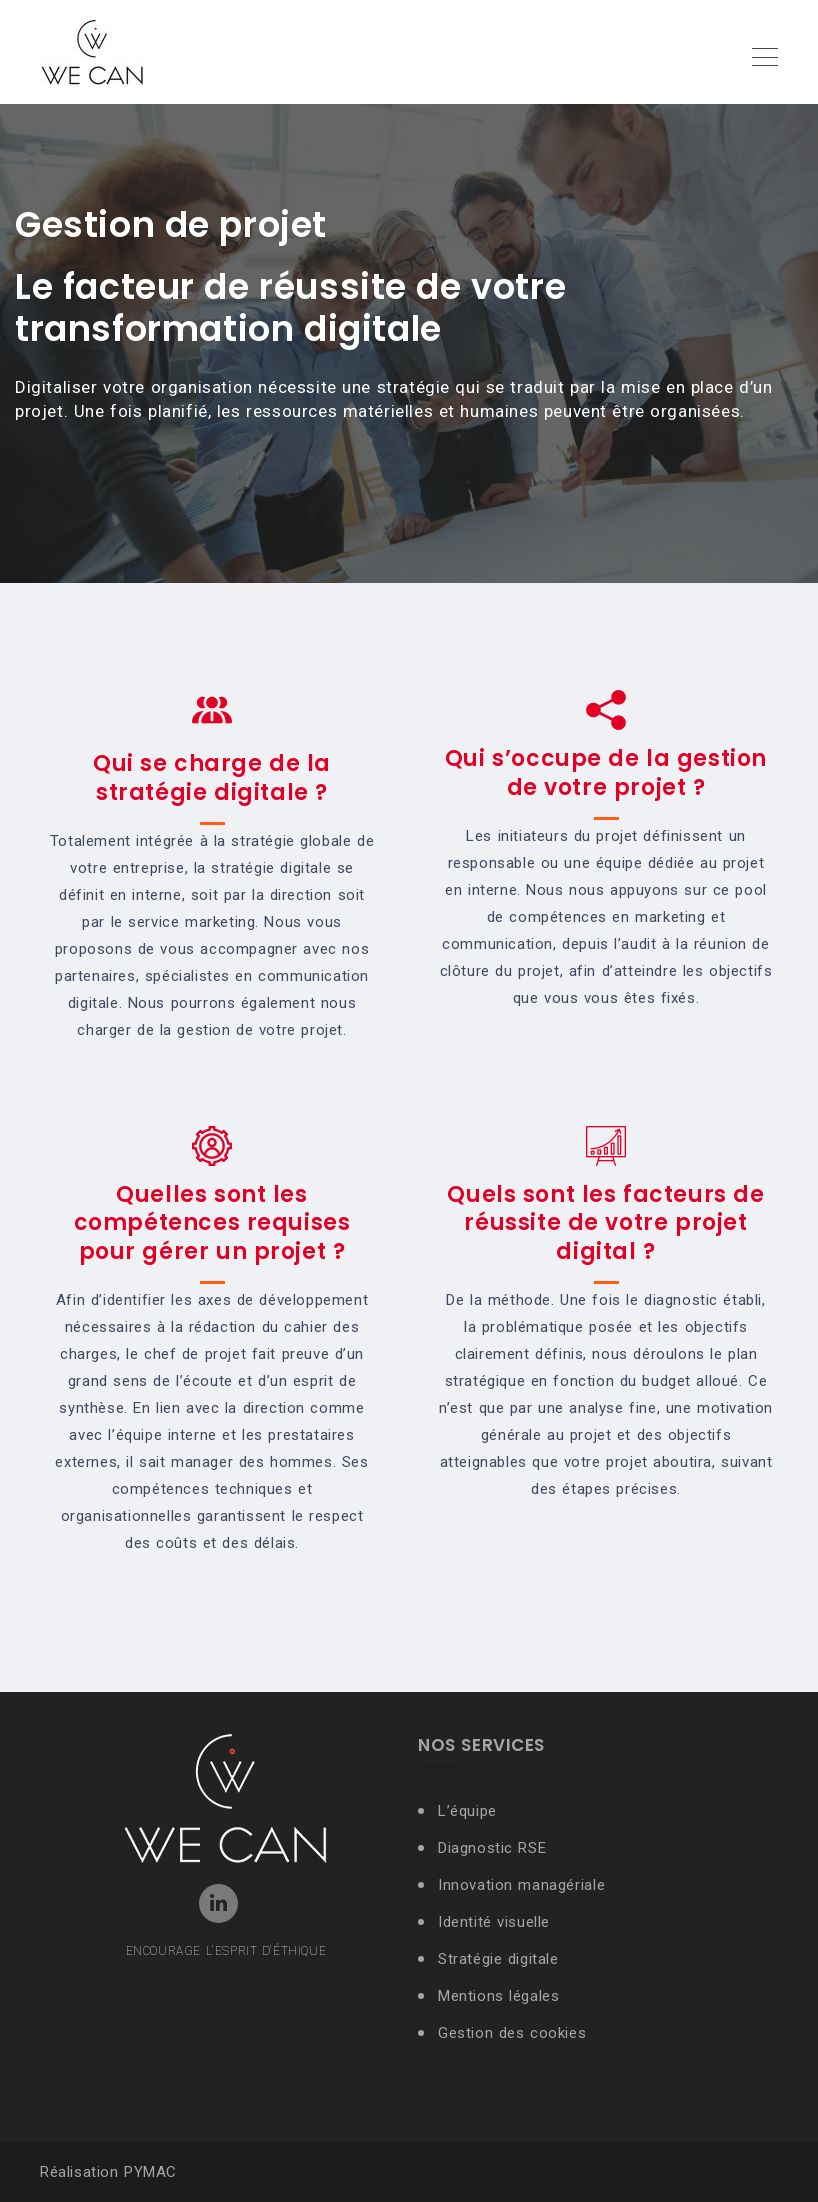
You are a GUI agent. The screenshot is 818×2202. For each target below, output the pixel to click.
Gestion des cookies (512, 2033)
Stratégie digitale (498, 1959)
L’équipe (467, 1811)
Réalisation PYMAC (108, 2172)
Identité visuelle (497, 1922)
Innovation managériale (521, 1885)
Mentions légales (499, 1996)
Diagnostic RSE (492, 1848)
